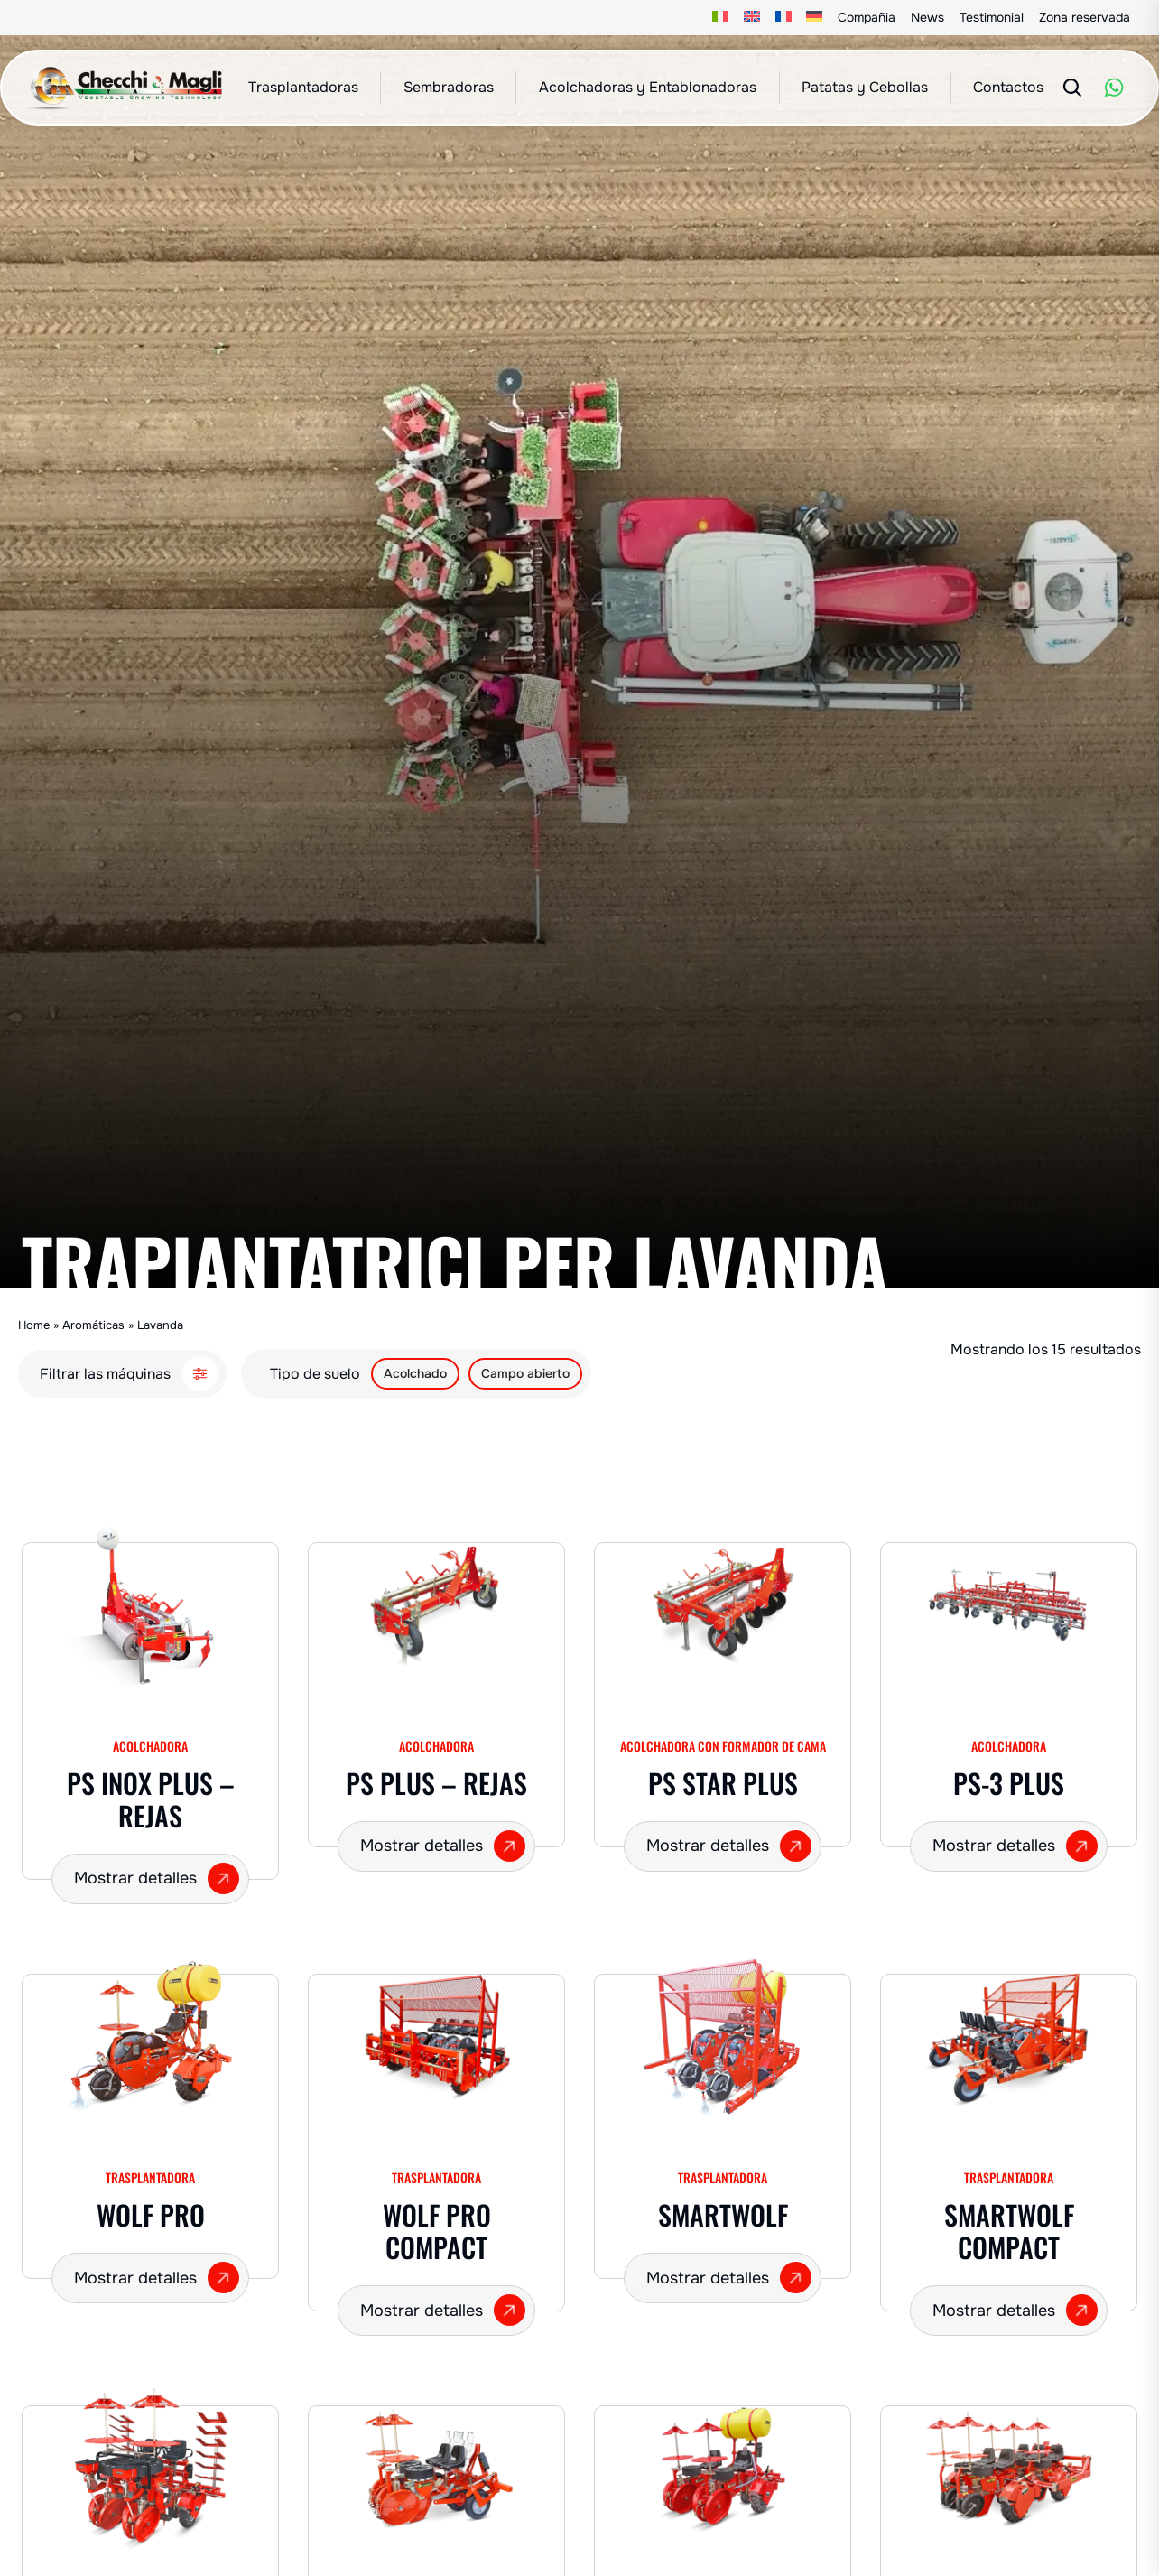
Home (34, 1325)
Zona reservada (1084, 17)
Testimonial (992, 17)
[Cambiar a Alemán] (814, 17)
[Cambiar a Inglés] (752, 17)
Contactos (1008, 87)
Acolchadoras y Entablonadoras (647, 87)
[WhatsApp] (1114, 87)
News (927, 17)
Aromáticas (93, 1325)
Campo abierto (525, 1373)
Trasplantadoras (303, 87)
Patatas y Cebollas (865, 87)
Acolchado (415, 1373)
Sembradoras (448, 87)
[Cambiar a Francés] (783, 17)
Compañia (866, 17)
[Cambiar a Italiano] (721, 17)
